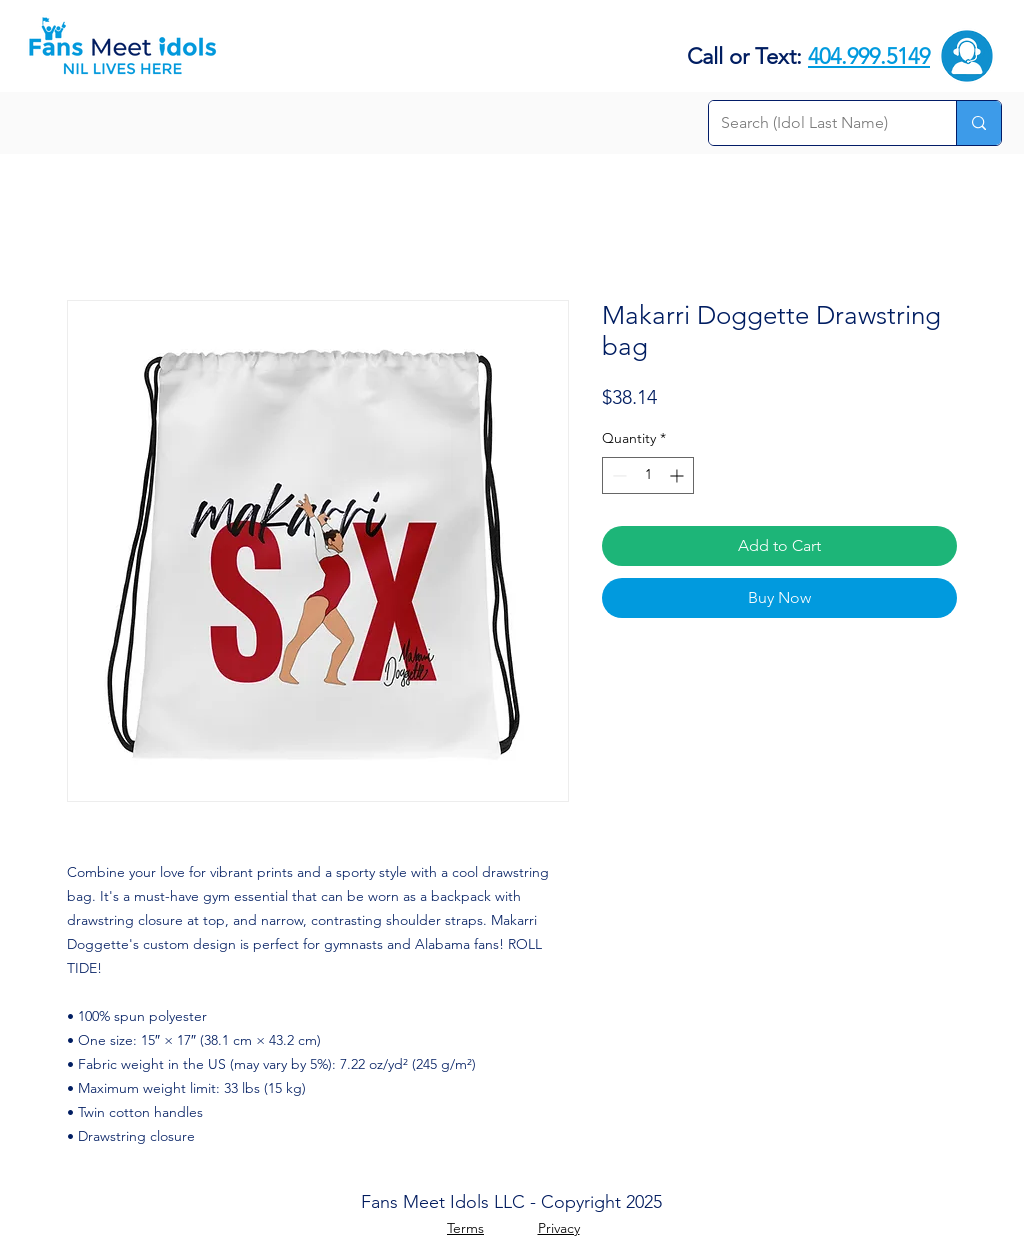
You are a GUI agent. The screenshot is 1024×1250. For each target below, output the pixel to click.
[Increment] (678, 475)
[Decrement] (617, 475)
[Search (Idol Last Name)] (817, 123)
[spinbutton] (648, 475)
